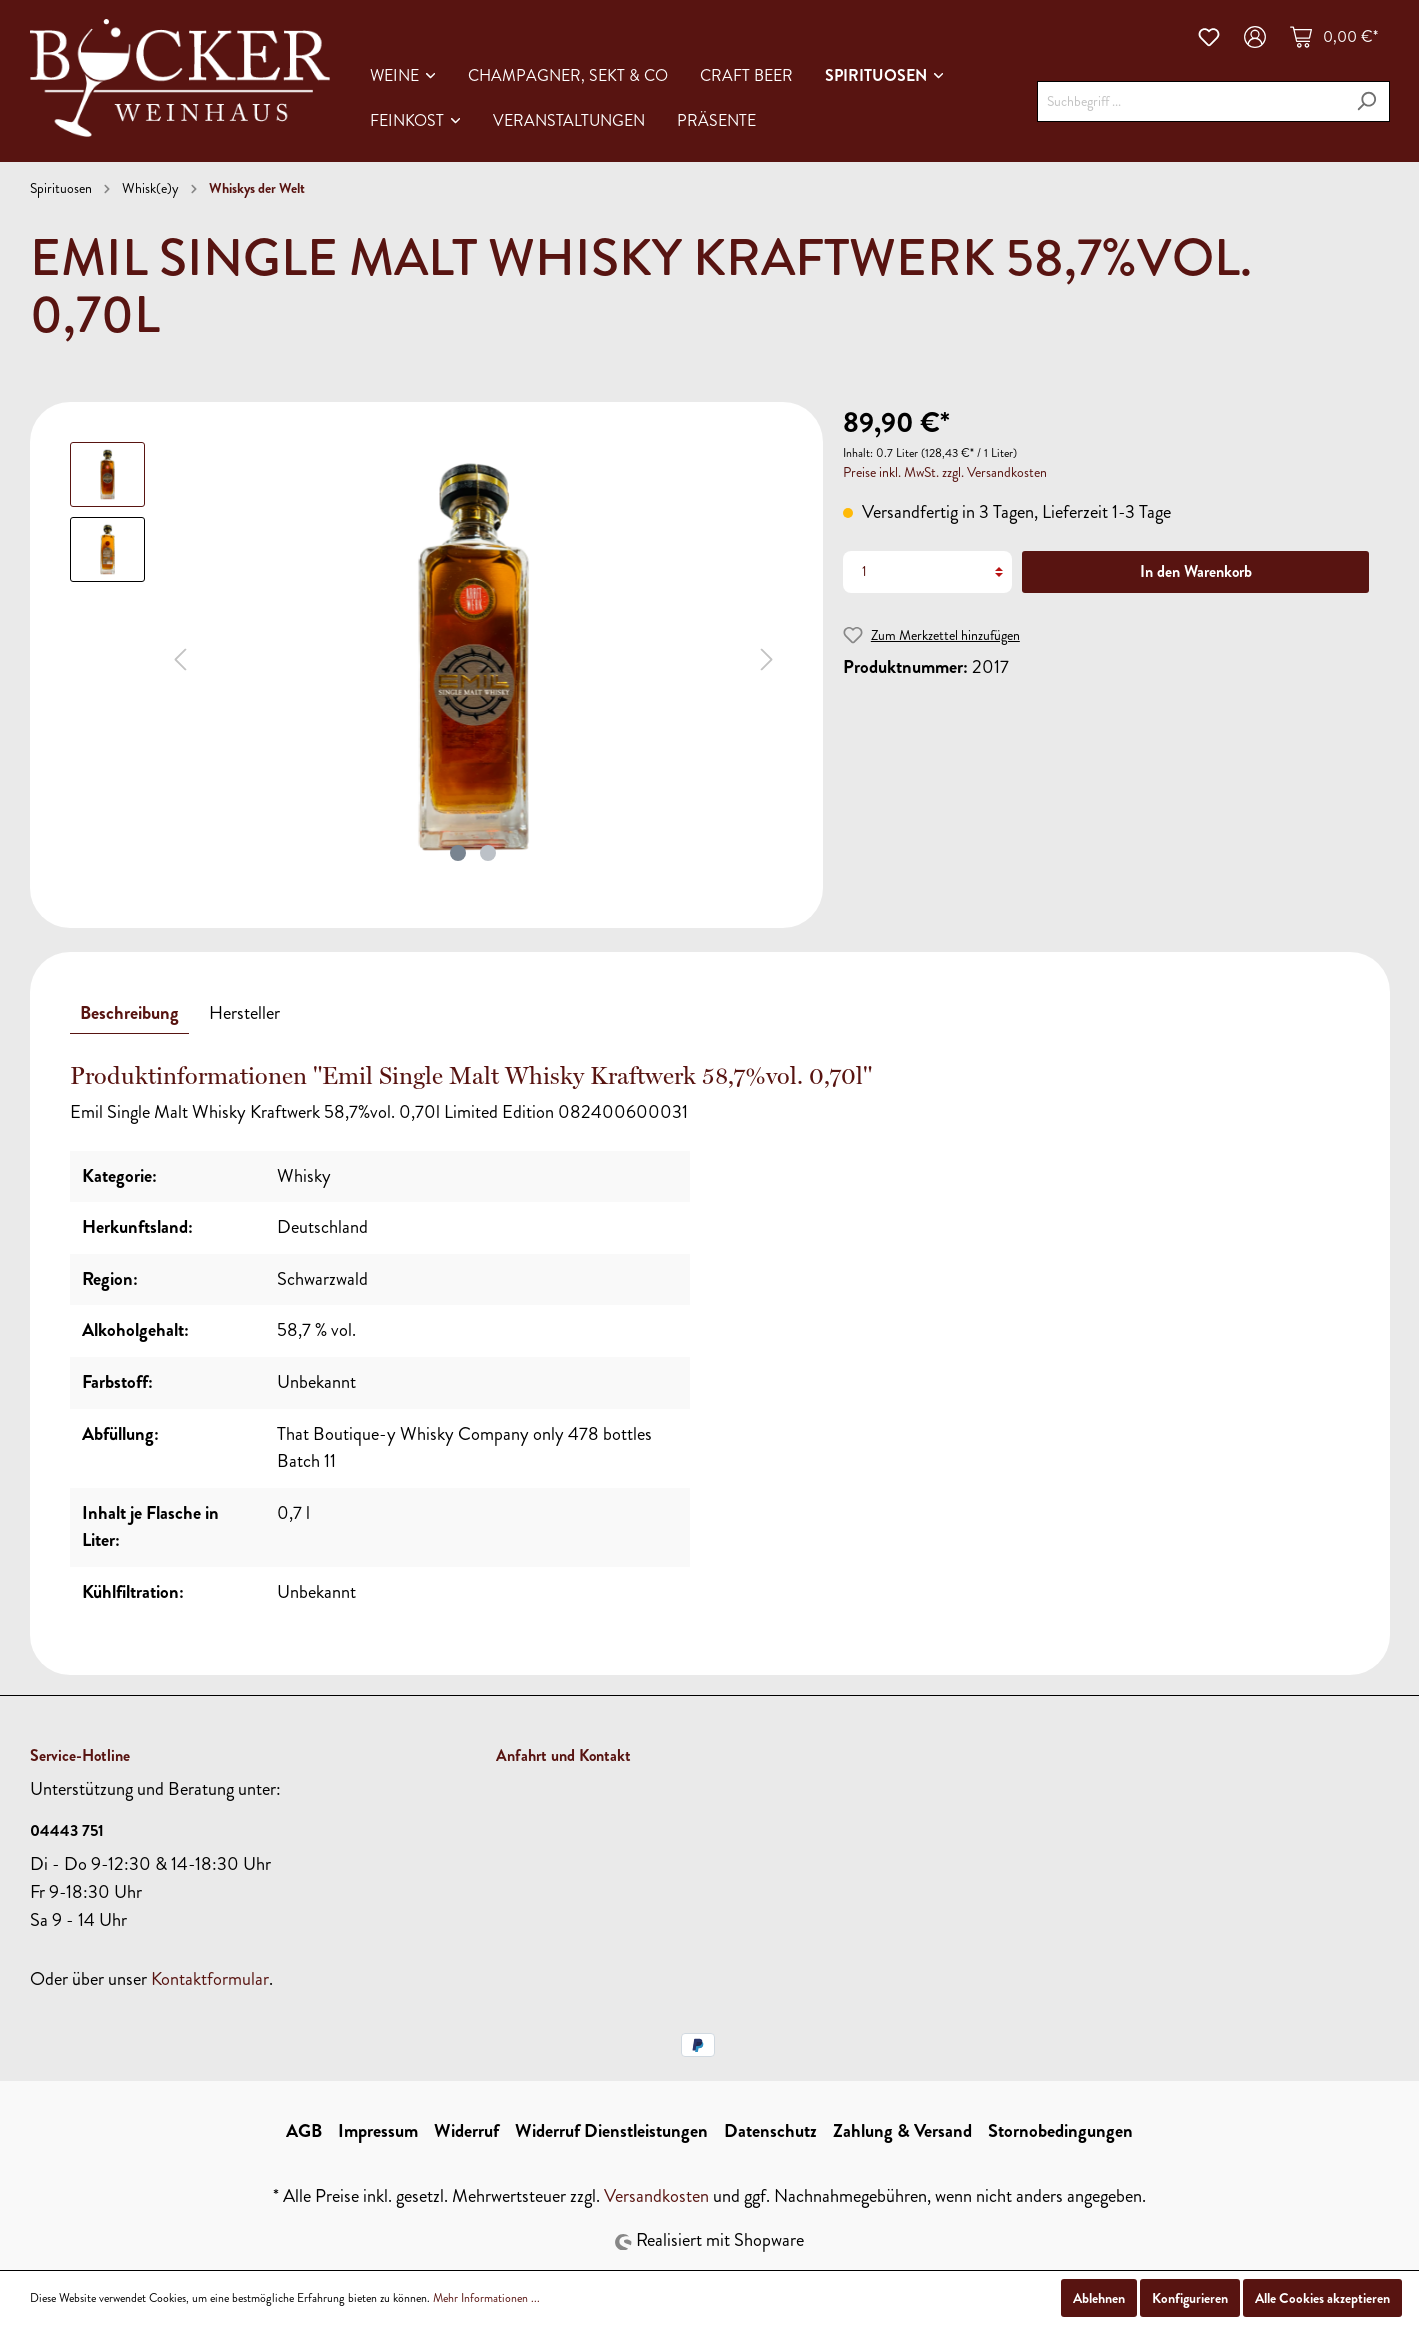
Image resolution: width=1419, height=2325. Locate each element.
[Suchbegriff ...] (1190, 101)
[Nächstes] (767, 656)
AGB (304, 2131)
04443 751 (67, 1830)
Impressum (378, 2131)
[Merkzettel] (1209, 37)
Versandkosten (656, 2196)
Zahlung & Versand (902, 2131)
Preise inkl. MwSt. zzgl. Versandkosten (945, 472)
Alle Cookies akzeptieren (1322, 2298)
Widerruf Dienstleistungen (611, 2131)
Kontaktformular (210, 1979)
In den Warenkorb (1196, 571)
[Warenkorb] (1334, 37)
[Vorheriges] (180, 656)
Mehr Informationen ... (486, 2298)
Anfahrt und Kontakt (563, 1755)
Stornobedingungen (1060, 2131)
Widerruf (466, 2131)
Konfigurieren (1190, 2298)
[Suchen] (1366, 101)
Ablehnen (1099, 2298)
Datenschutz (770, 2131)
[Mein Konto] (1255, 37)
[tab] (129, 1013)
